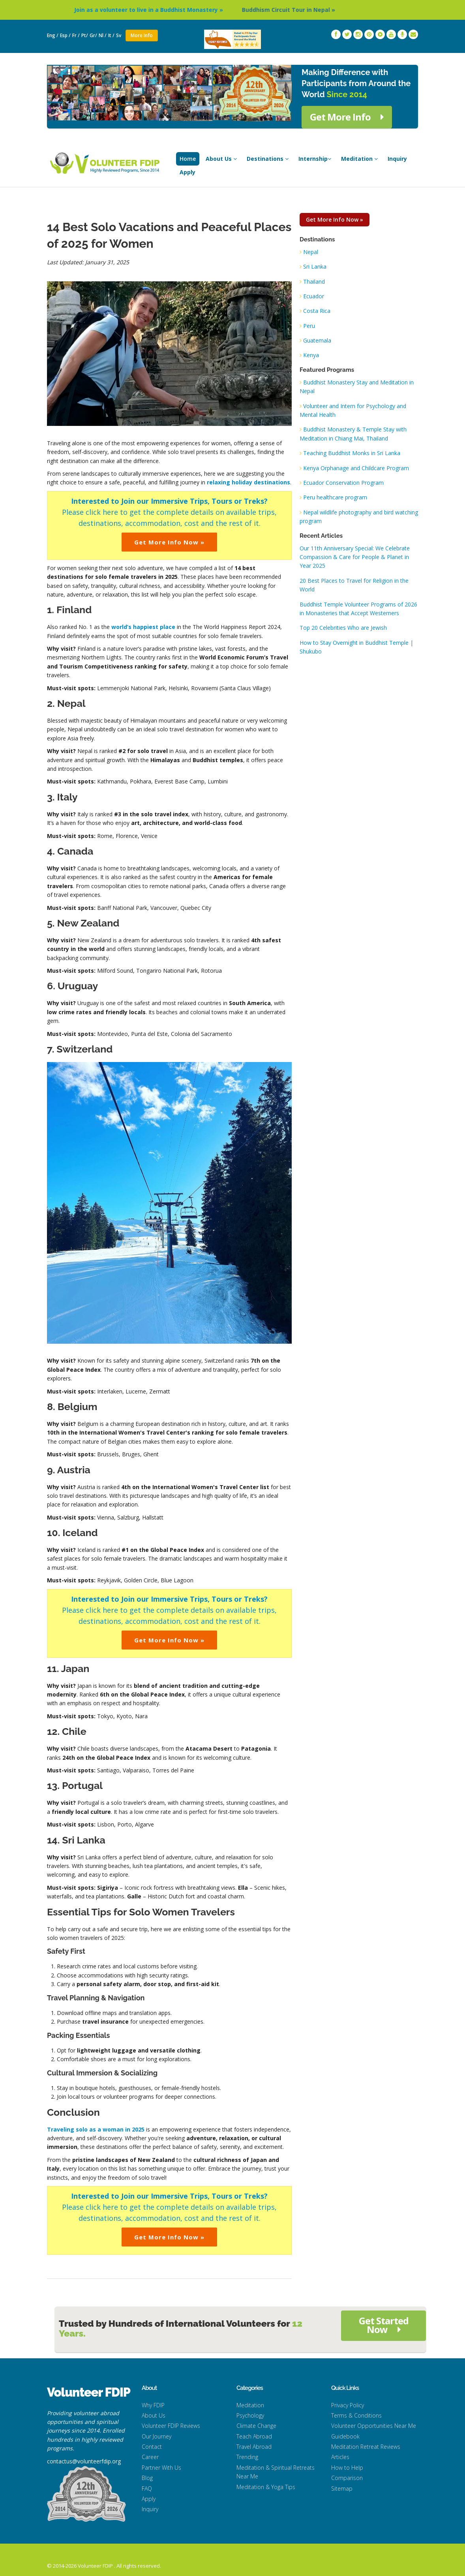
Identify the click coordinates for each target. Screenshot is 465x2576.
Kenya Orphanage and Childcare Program (356, 468)
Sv (119, 35)
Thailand (314, 281)
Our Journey (156, 2436)
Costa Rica (316, 310)
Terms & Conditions (356, 2415)
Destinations (268, 158)
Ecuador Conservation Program (343, 482)
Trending (247, 2457)
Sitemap (341, 2488)
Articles (340, 2457)
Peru (309, 326)
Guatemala (317, 340)
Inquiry (397, 158)
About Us (221, 158)
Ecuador (313, 296)
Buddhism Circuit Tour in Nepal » (310, 9)
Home (188, 158)
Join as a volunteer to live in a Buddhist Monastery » (171, 9)
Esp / (65, 35)
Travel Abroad (254, 2446)
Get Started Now (384, 2325)
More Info (142, 35)
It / (111, 35)
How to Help (347, 2467)
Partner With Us (161, 2467)
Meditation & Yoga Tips (265, 2487)
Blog (147, 2478)
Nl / (103, 35)
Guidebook (345, 2436)
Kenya (311, 355)
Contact (152, 2446)
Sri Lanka (314, 266)
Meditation (359, 158)
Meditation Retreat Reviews (365, 2446)
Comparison (347, 2478)
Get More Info (347, 116)
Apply (187, 172)
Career (150, 2457)
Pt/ (84, 35)
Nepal (310, 252)
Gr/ (93, 35)
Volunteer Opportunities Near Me (373, 2425)
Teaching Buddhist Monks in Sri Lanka (351, 453)
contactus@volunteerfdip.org (84, 2461)
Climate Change (256, 2425)
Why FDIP (153, 2405)
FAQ (147, 2488)
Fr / (76, 35)
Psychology (250, 2415)
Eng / (52, 35)
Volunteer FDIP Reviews (171, 2425)
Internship (314, 158)
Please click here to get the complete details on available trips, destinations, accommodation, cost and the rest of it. (169, 512)
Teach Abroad (254, 2436)
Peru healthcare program (335, 497)
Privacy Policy (347, 2405)
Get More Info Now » (169, 542)
